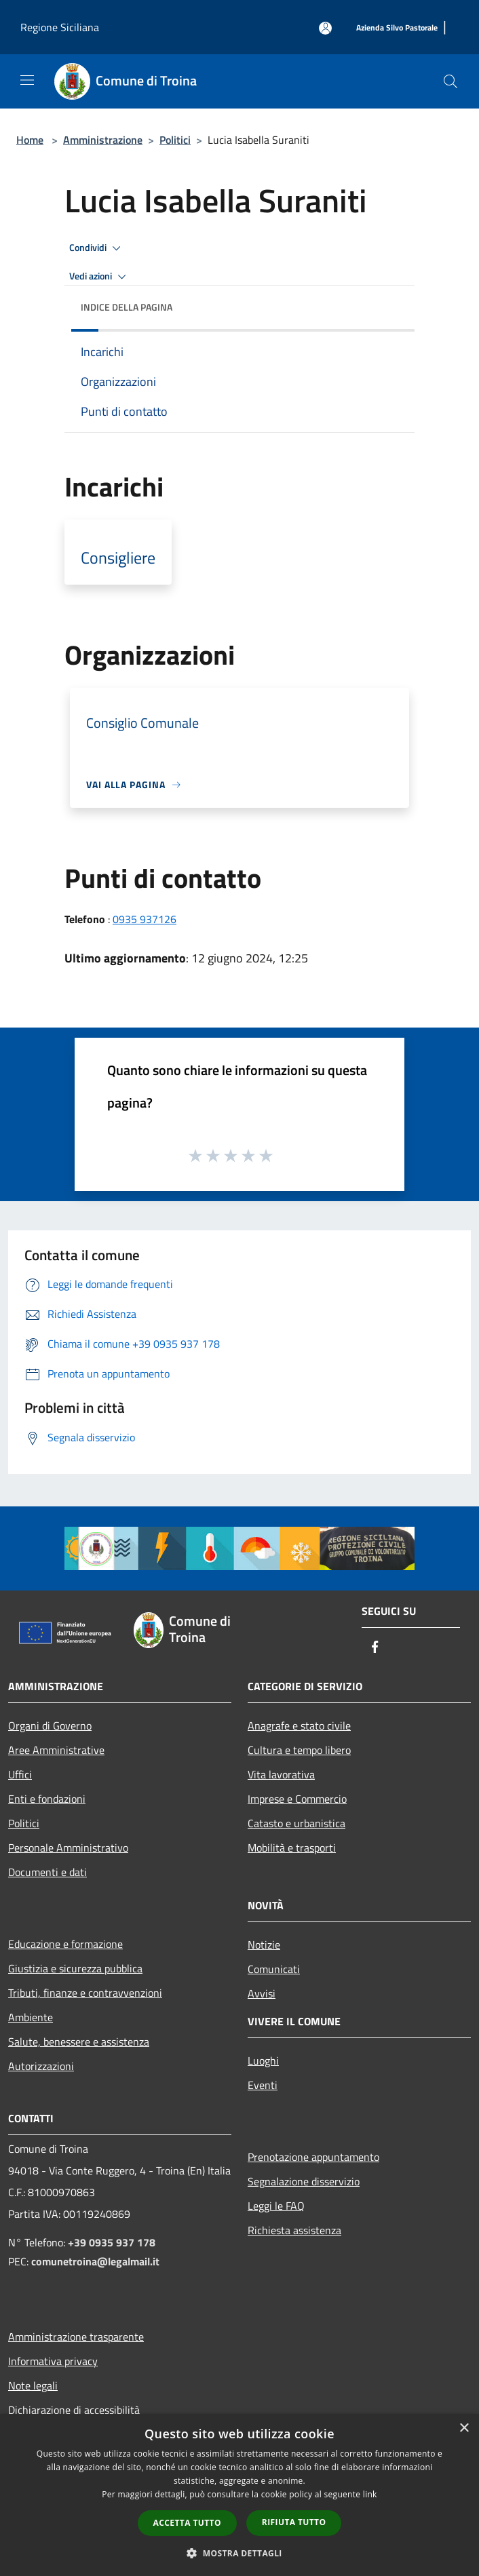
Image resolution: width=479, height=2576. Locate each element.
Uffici (20, 1774)
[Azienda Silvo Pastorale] (397, 28)
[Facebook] (375, 1647)
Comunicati (274, 1969)
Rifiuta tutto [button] (294, 2522)
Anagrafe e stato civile (299, 1725)
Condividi (97, 248)
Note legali (33, 2385)
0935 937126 (144, 919)
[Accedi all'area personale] (325, 28)
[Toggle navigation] (27, 80)
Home (29, 140)
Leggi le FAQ (276, 2206)
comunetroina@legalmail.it (95, 2261)
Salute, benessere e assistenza (78, 2041)
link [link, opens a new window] (370, 2494)
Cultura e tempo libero (299, 1750)
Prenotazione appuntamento (313, 2157)
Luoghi (263, 2060)
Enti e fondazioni (46, 1799)
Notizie (264, 1944)
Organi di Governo (50, 1725)
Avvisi (261, 1993)
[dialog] (239, 2495)
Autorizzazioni (41, 2066)
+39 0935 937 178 (111, 2242)
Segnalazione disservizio (304, 2181)
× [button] (464, 2428)
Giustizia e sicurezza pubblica (75, 1968)
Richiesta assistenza (294, 2230)
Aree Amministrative (56, 1750)
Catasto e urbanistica (296, 1823)
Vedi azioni (99, 277)
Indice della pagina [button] (126, 307)
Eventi (262, 2085)
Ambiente (30, 2017)
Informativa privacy (53, 2361)
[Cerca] (450, 81)
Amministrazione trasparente (76, 2336)
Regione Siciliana (59, 27)
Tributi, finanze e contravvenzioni (85, 1993)
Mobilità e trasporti (292, 1847)
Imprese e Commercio (297, 1799)
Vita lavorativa (281, 1774)
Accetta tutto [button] (187, 2523)
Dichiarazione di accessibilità (74, 2410)
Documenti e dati (47, 1872)
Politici (175, 140)
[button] (239, 2553)
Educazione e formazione (65, 1944)
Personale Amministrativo (68, 1847)
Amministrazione (102, 140)
